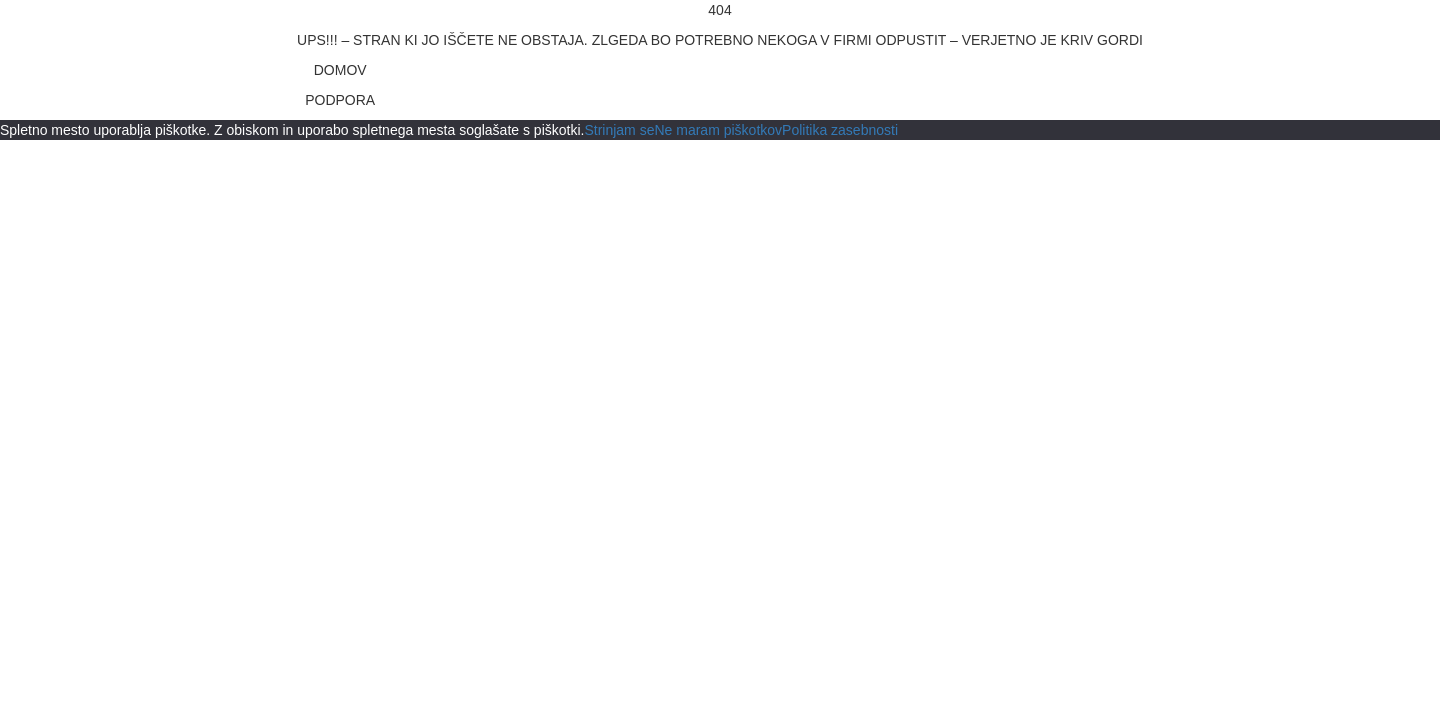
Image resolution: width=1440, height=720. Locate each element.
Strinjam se (619, 130)
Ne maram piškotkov (718, 130)
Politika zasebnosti (840, 130)
